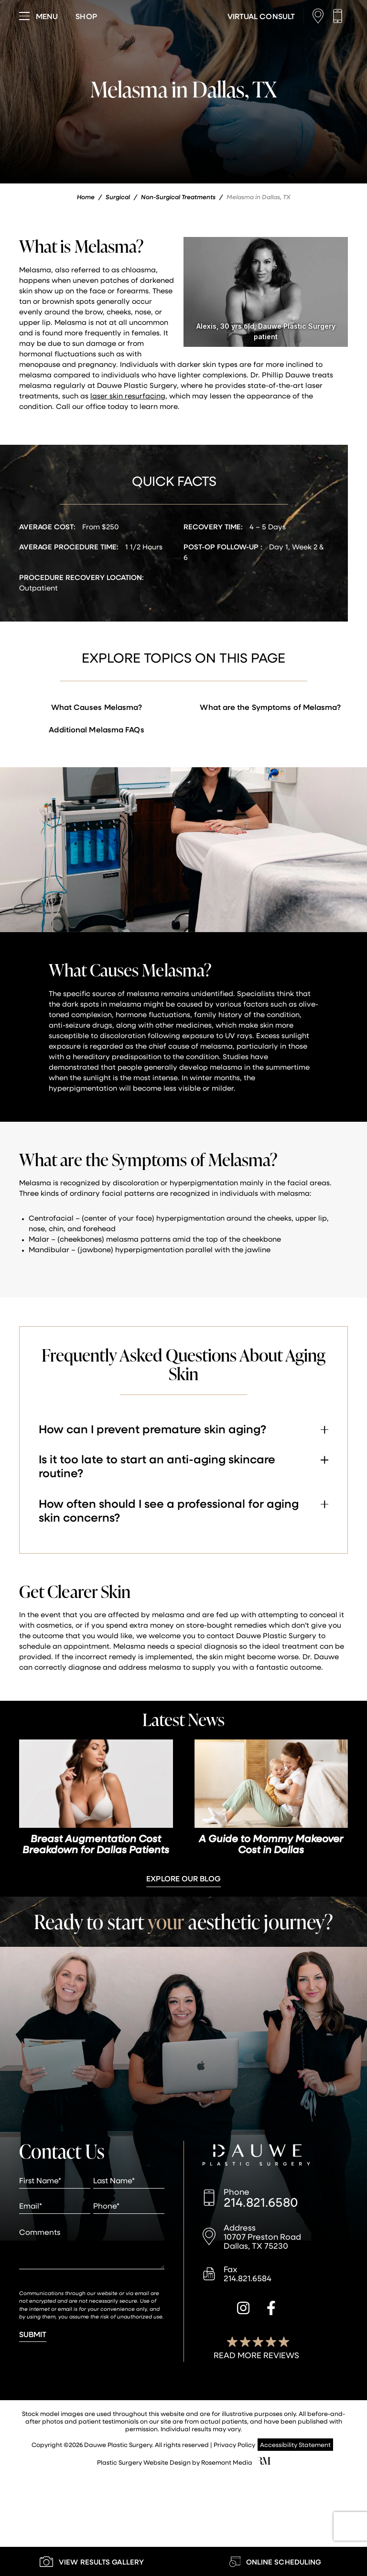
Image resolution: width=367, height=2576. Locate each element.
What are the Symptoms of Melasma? (270, 707)
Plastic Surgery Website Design (144, 2462)
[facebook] (271, 2309)
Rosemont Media (226, 2462)
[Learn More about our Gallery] (92, 2561)
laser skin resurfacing (127, 395)
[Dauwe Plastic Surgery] (256, 2156)
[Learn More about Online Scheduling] (275, 2561)
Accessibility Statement (295, 2444)
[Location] (320, 16)
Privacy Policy (234, 2444)
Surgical (118, 197)
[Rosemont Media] (263, 2462)
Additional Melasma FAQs (96, 729)
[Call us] (340, 16)
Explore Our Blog (183, 1878)
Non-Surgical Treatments (178, 197)
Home (86, 197)
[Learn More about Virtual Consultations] (261, 16)
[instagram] (243, 2309)
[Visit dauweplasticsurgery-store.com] (86, 16)
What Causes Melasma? (96, 707)
